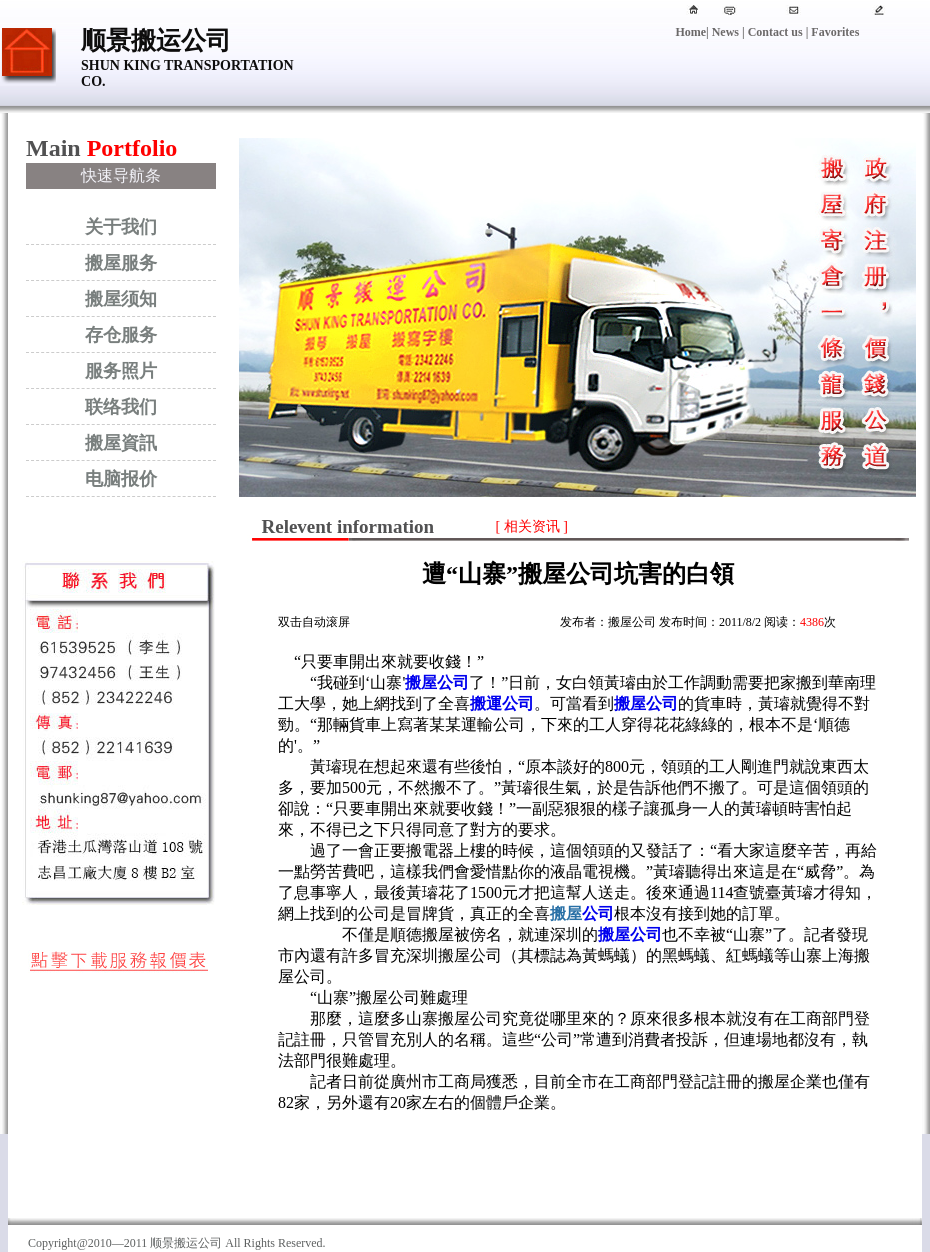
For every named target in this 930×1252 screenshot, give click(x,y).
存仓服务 (121, 335)
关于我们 (121, 227)
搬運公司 (502, 703)
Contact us (775, 32)
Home (690, 32)
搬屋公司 (437, 682)
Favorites (833, 32)
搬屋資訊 (121, 443)
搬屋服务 (121, 263)
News (725, 32)
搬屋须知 (121, 299)
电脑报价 (121, 479)
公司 (582, 913)
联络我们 (121, 407)
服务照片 (121, 371)
